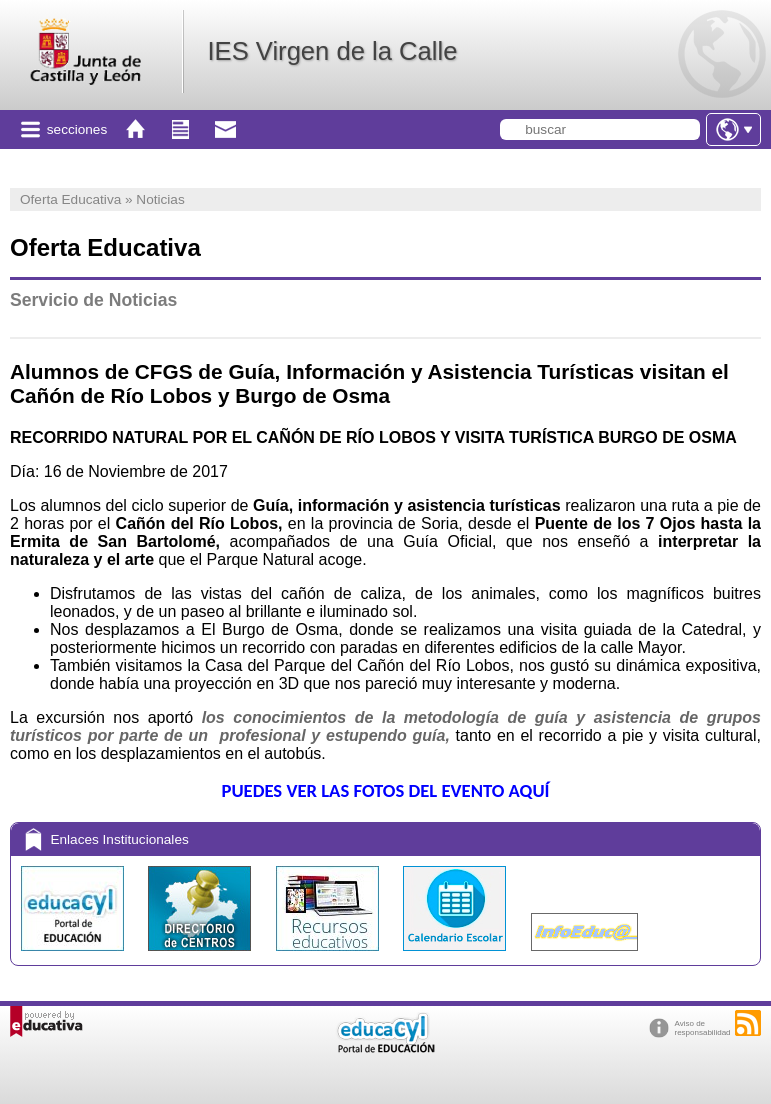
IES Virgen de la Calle (332, 51)
